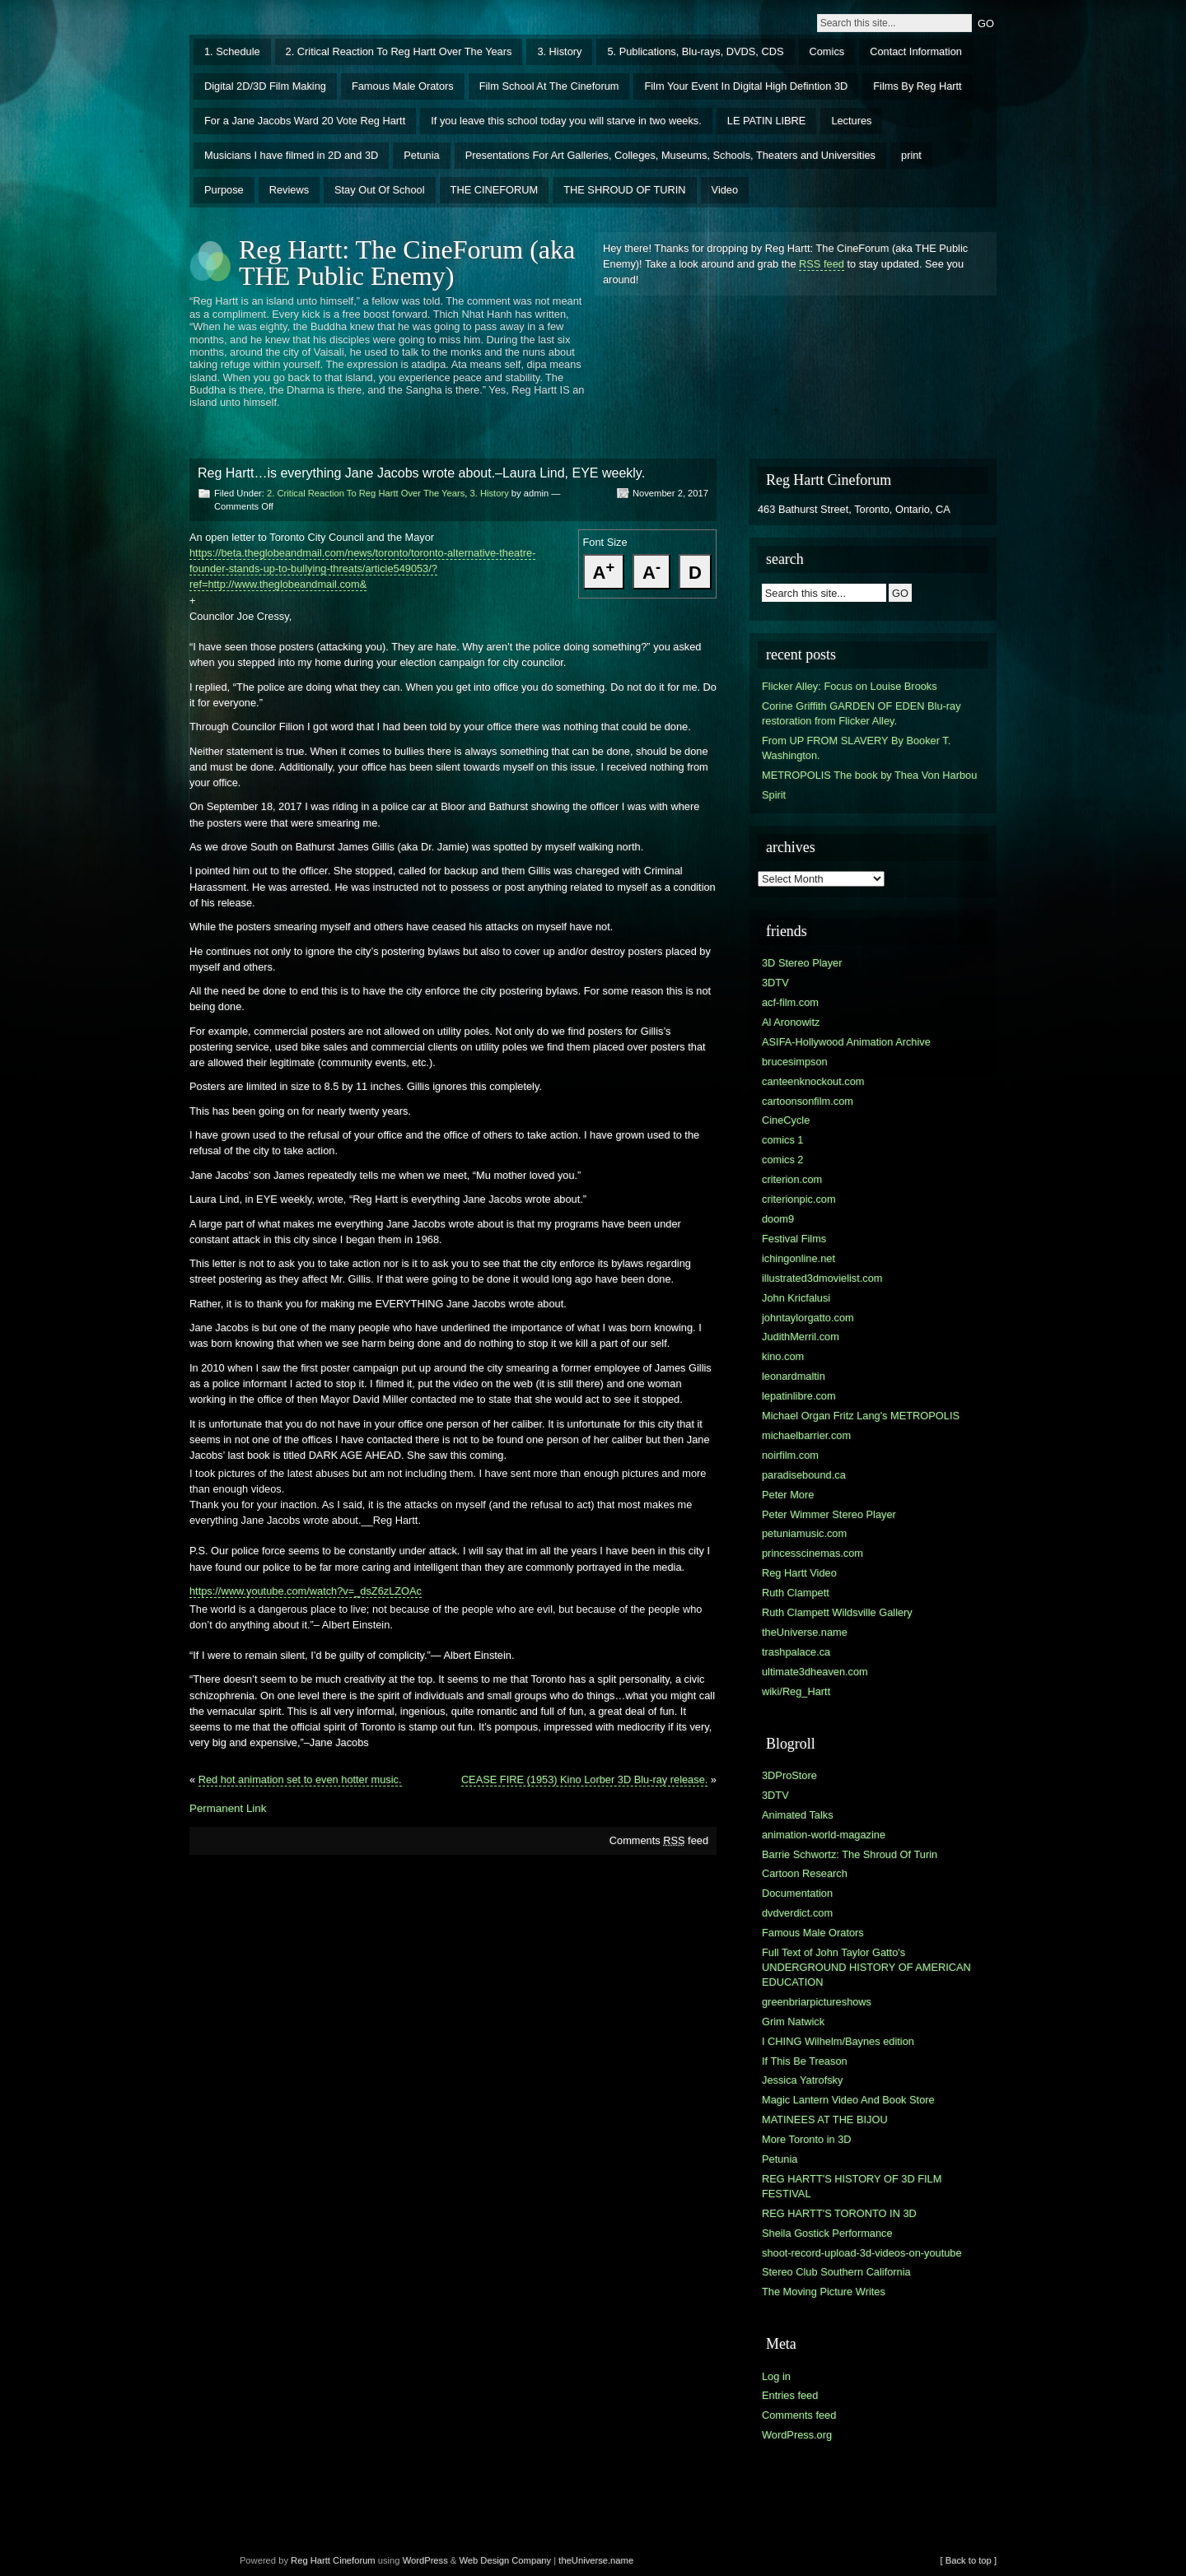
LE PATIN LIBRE (766, 120)
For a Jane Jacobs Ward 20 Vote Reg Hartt (304, 120)
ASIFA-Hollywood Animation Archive (846, 1042)
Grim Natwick (793, 2021)
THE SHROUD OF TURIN (624, 190)
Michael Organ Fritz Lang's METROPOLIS (861, 1415)
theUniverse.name (804, 1632)
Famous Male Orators (403, 86)
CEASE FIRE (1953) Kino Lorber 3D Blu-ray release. (584, 1779)
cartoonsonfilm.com (807, 1101)
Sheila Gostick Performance (827, 2233)
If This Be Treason (804, 2061)
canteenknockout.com (813, 1081)
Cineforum (354, 2560)
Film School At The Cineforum (549, 86)
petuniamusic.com (804, 1533)
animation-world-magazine (823, 1834)
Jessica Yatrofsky (802, 2080)
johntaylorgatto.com (808, 1317)
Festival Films (794, 1238)
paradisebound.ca (804, 1475)
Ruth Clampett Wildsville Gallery (837, 1612)
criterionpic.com (799, 1199)
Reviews (289, 190)
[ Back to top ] (969, 2560)
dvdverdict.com (797, 1913)
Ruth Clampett (795, 1592)
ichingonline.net (798, 1258)
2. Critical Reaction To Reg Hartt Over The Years (399, 51)
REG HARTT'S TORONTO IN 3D (839, 2213)
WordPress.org (797, 2435)
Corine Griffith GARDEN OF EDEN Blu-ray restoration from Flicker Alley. (861, 713)
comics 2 (783, 1159)
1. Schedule (232, 51)
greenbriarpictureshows (816, 2002)
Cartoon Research (804, 1873)
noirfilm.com (790, 1455)
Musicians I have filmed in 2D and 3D (291, 155)
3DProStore (789, 1775)
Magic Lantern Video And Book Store (848, 2100)
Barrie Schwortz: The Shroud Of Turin (849, 1854)
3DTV (775, 982)
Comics (827, 51)
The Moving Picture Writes (823, 2291)
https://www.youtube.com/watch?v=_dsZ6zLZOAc (305, 1591)
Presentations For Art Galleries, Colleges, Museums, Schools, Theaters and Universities (670, 155)
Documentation (797, 1893)
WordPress (425, 2560)
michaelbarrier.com (806, 1435)
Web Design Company (505, 2560)
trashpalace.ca (796, 1652)
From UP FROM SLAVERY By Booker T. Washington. (856, 748)
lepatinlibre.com (799, 1396)
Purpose (224, 190)
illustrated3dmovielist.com (822, 1278)
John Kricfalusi (796, 1298)
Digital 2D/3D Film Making (265, 86)
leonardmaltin (793, 1376)
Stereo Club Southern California (836, 2272)
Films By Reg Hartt (917, 86)
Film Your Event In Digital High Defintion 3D (745, 86)
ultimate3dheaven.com (815, 1671)
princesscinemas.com (812, 1553)
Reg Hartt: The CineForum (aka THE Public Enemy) (407, 263)
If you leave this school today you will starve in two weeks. (566, 120)
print (911, 155)
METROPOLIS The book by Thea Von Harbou (869, 775)
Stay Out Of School (379, 190)
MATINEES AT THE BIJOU (825, 2119)
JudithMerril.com (800, 1336)
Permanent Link (227, 1808)
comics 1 (783, 1140)
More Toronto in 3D (807, 2139)
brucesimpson (795, 1061)
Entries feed (790, 2395)
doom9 (778, 1219)
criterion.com (792, 1179)
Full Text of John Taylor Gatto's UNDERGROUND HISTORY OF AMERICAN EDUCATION (866, 1967)
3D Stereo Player (802, 963)
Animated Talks (797, 1815)
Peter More (788, 1494)
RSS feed (821, 264)
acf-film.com (790, 1002)
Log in (776, 2376)
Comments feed (658, 1840)
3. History (559, 51)
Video (725, 190)
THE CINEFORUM (495, 190)
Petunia (421, 155)
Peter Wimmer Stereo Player (829, 1514)
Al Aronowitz (790, 1022)
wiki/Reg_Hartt (796, 1691)
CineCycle (786, 1120)
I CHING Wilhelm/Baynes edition (838, 2041)
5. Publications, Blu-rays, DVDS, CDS (695, 51)
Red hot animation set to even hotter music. (300, 1779)
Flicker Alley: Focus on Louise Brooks (849, 686)
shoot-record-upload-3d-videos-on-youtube (862, 2253)
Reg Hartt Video (799, 1573)
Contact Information (916, 51)
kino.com (783, 1356)
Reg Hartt (310, 2560)
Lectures (851, 120)
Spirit (774, 795)
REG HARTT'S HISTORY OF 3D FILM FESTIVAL (851, 2186)
